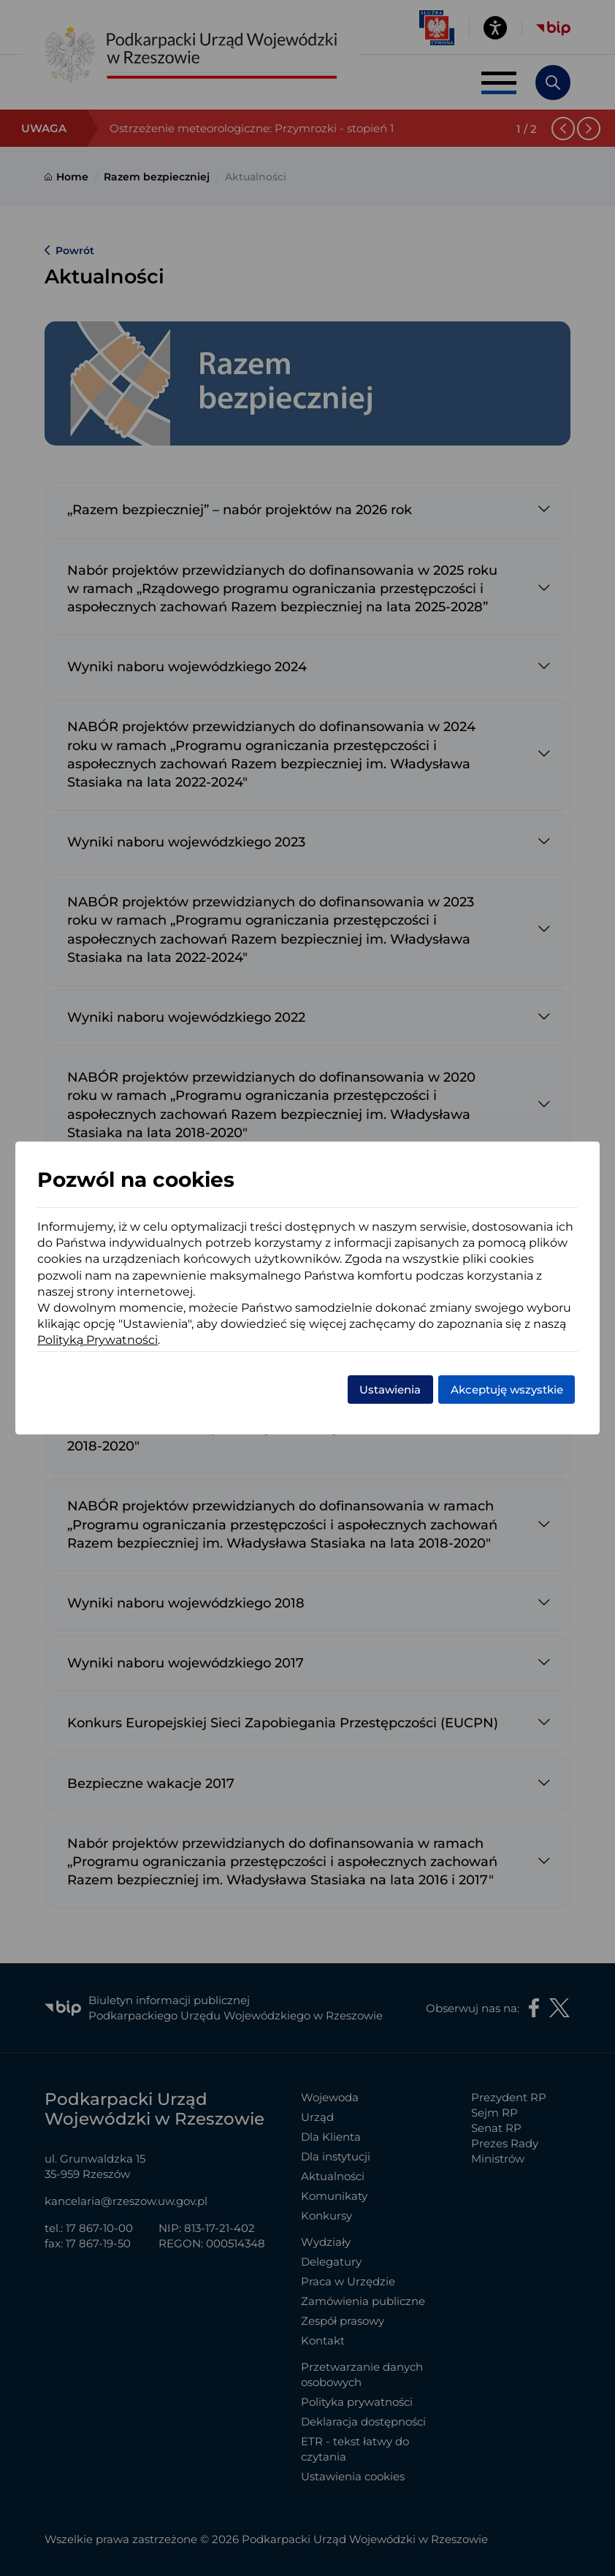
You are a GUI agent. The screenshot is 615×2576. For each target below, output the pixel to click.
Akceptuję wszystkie (507, 1389)
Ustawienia (390, 1389)
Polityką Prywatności (97, 1340)
